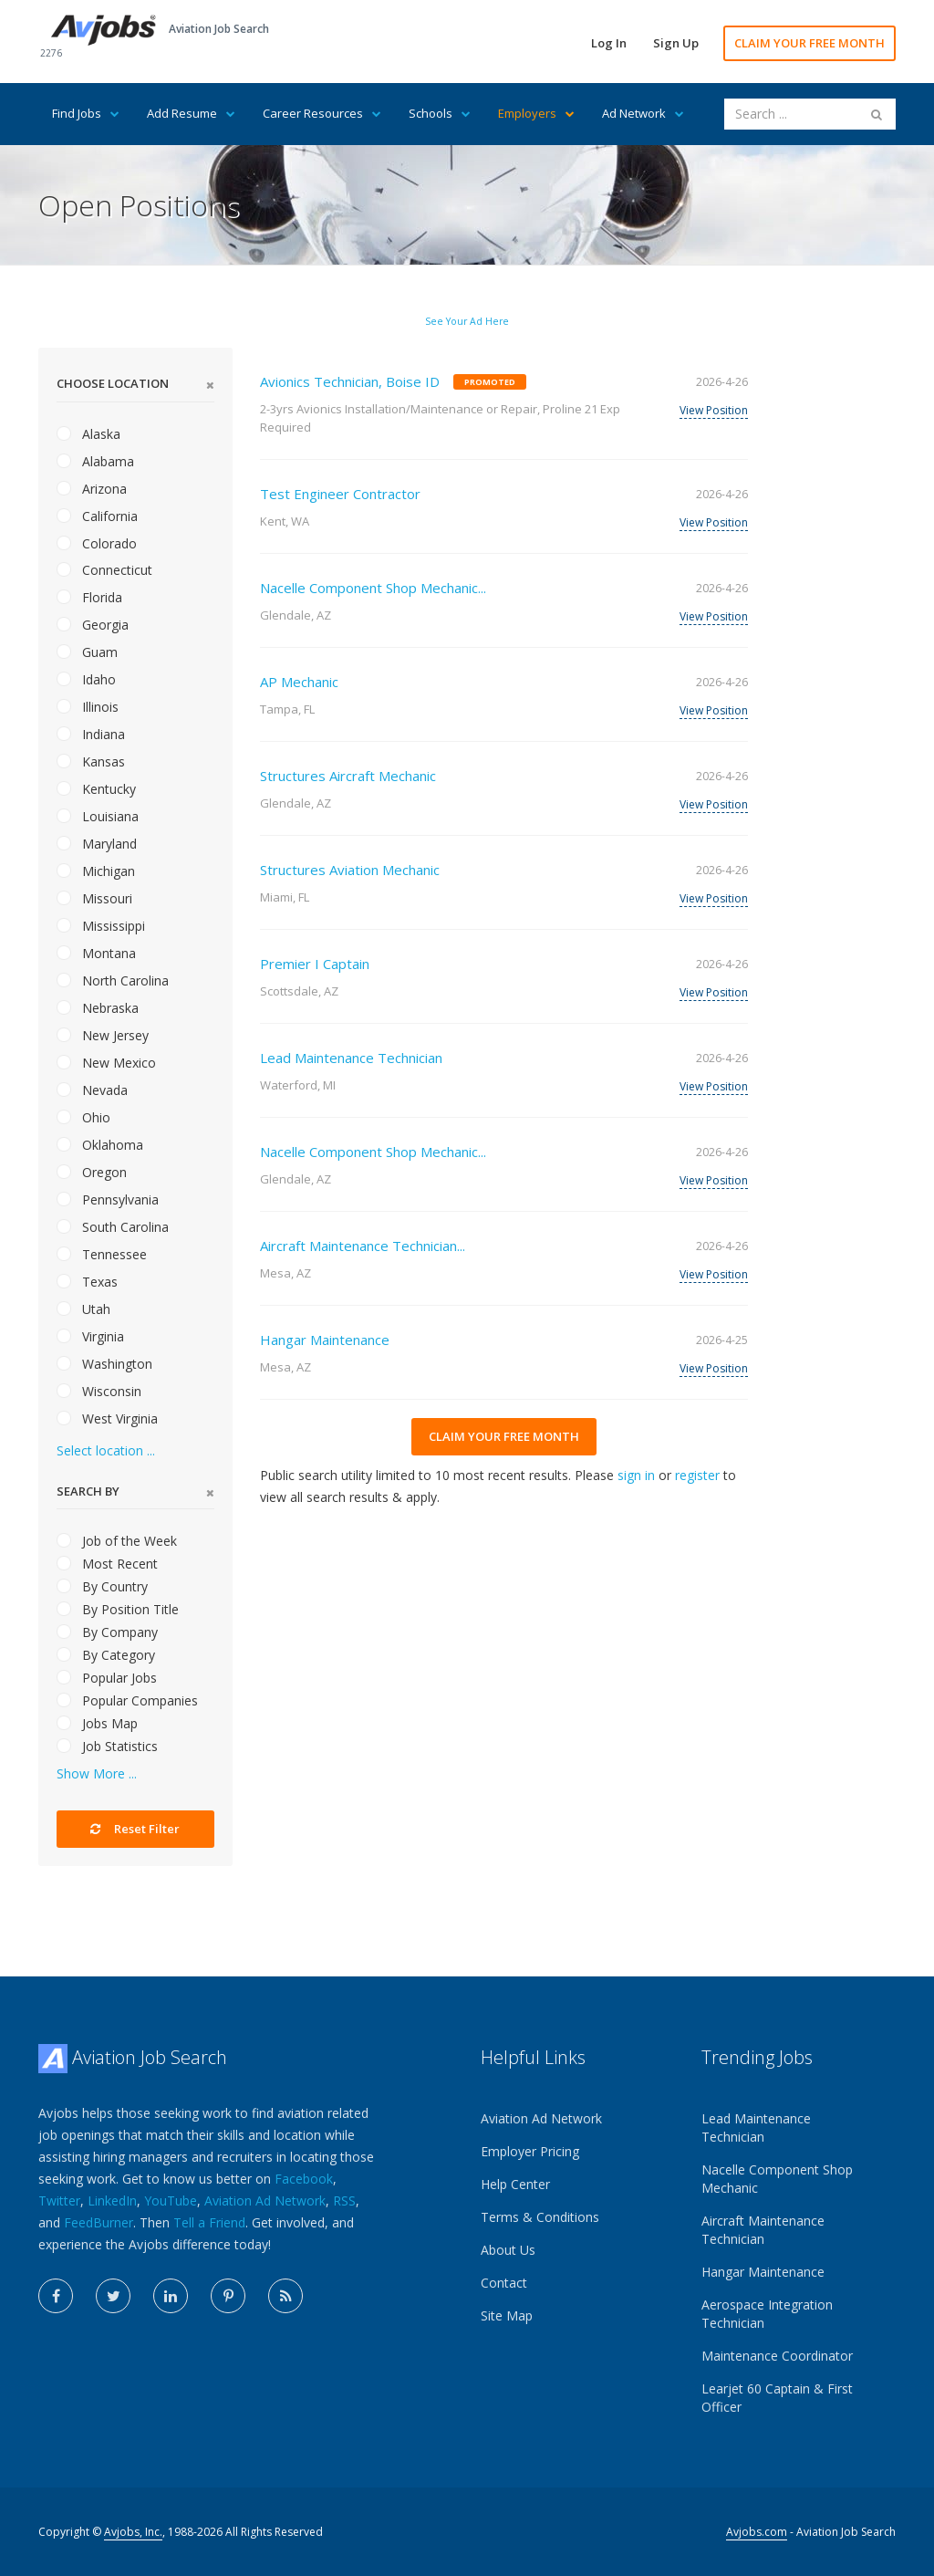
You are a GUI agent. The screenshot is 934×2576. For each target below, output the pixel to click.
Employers (536, 113)
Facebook (304, 2178)
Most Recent (107, 1563)
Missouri (94, 898)
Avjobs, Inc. (133, 2531)
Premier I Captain (314, 963)
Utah (83, 1309)
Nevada (92, 1090)
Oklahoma (100, 1144)
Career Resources (322, 113)
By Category (106, 1654)
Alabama (95, 461)
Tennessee (102, 1254)
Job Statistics (107, 1746)
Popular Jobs (107, 1677)
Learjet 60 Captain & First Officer (777, 2397)
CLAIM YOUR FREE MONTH (809, 43)
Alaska (88, 434)
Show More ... (97, 1773)
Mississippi (101, 925)
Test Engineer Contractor (340, 494)
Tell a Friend (209, 2222)
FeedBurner (98, 2222)
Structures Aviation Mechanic (350, 869)
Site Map (507, 2315)
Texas (87, 1281)
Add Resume (191, 113)
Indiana (91, 734)
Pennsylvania (108, 1199)
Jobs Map (97, 1723)
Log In (609, 43)
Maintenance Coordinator (777, 2355)
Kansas (91, 761)
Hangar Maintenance (324, 1339)
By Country (102, 1586)
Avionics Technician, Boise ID (350, 381)
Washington (104, 1363)
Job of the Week (117, 1540)
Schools (440, 113)
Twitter (59, 2200)
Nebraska (98, 1008)
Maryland (97, 843)
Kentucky (96, 789)
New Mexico (106, 1062)
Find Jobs (85, 113)
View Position (714, 410)
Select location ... (106, 1450)
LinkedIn (112, 2200)
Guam (87, 652)
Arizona (92, 488)
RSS (344, 2200)
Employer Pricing (530, 2151)
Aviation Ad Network (265, 2200)
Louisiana (98, 816)
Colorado (97, 543)
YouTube (170, 2200)
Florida (89, 597)
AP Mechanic (299, 682)
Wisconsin (99, 1391)
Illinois (88, 706)
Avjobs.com (756, 2531)
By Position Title (118, 1609)
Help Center (515, 2184)
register (697, 1475)
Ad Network (643, 113)
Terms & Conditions (540, 2217)
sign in (636, 1475)
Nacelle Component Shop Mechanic (777, 2178)
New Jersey (103, 1035)
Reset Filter (135, 1828)
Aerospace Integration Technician (767, 2313)
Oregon (92, 1172)
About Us (508, 2249)
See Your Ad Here (467, 321)
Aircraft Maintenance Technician (763, 2229)
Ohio (83, 1117)
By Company (107, 1632)
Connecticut (104, 570)
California (97, 516)
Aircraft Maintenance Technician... (362, 1245)
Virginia (90, 1336)
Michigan (96, 871)
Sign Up (676, 43)
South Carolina (113, 1227)
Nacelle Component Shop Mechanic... (373, 588)
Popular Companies (127, 1700)
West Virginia (107, 1418)
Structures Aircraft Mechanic (348, 776)
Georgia (93, 624)
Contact (504, 2282)
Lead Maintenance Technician (351, 1057)
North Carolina (113, 980)
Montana (96, 953)
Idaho (86, 679)
